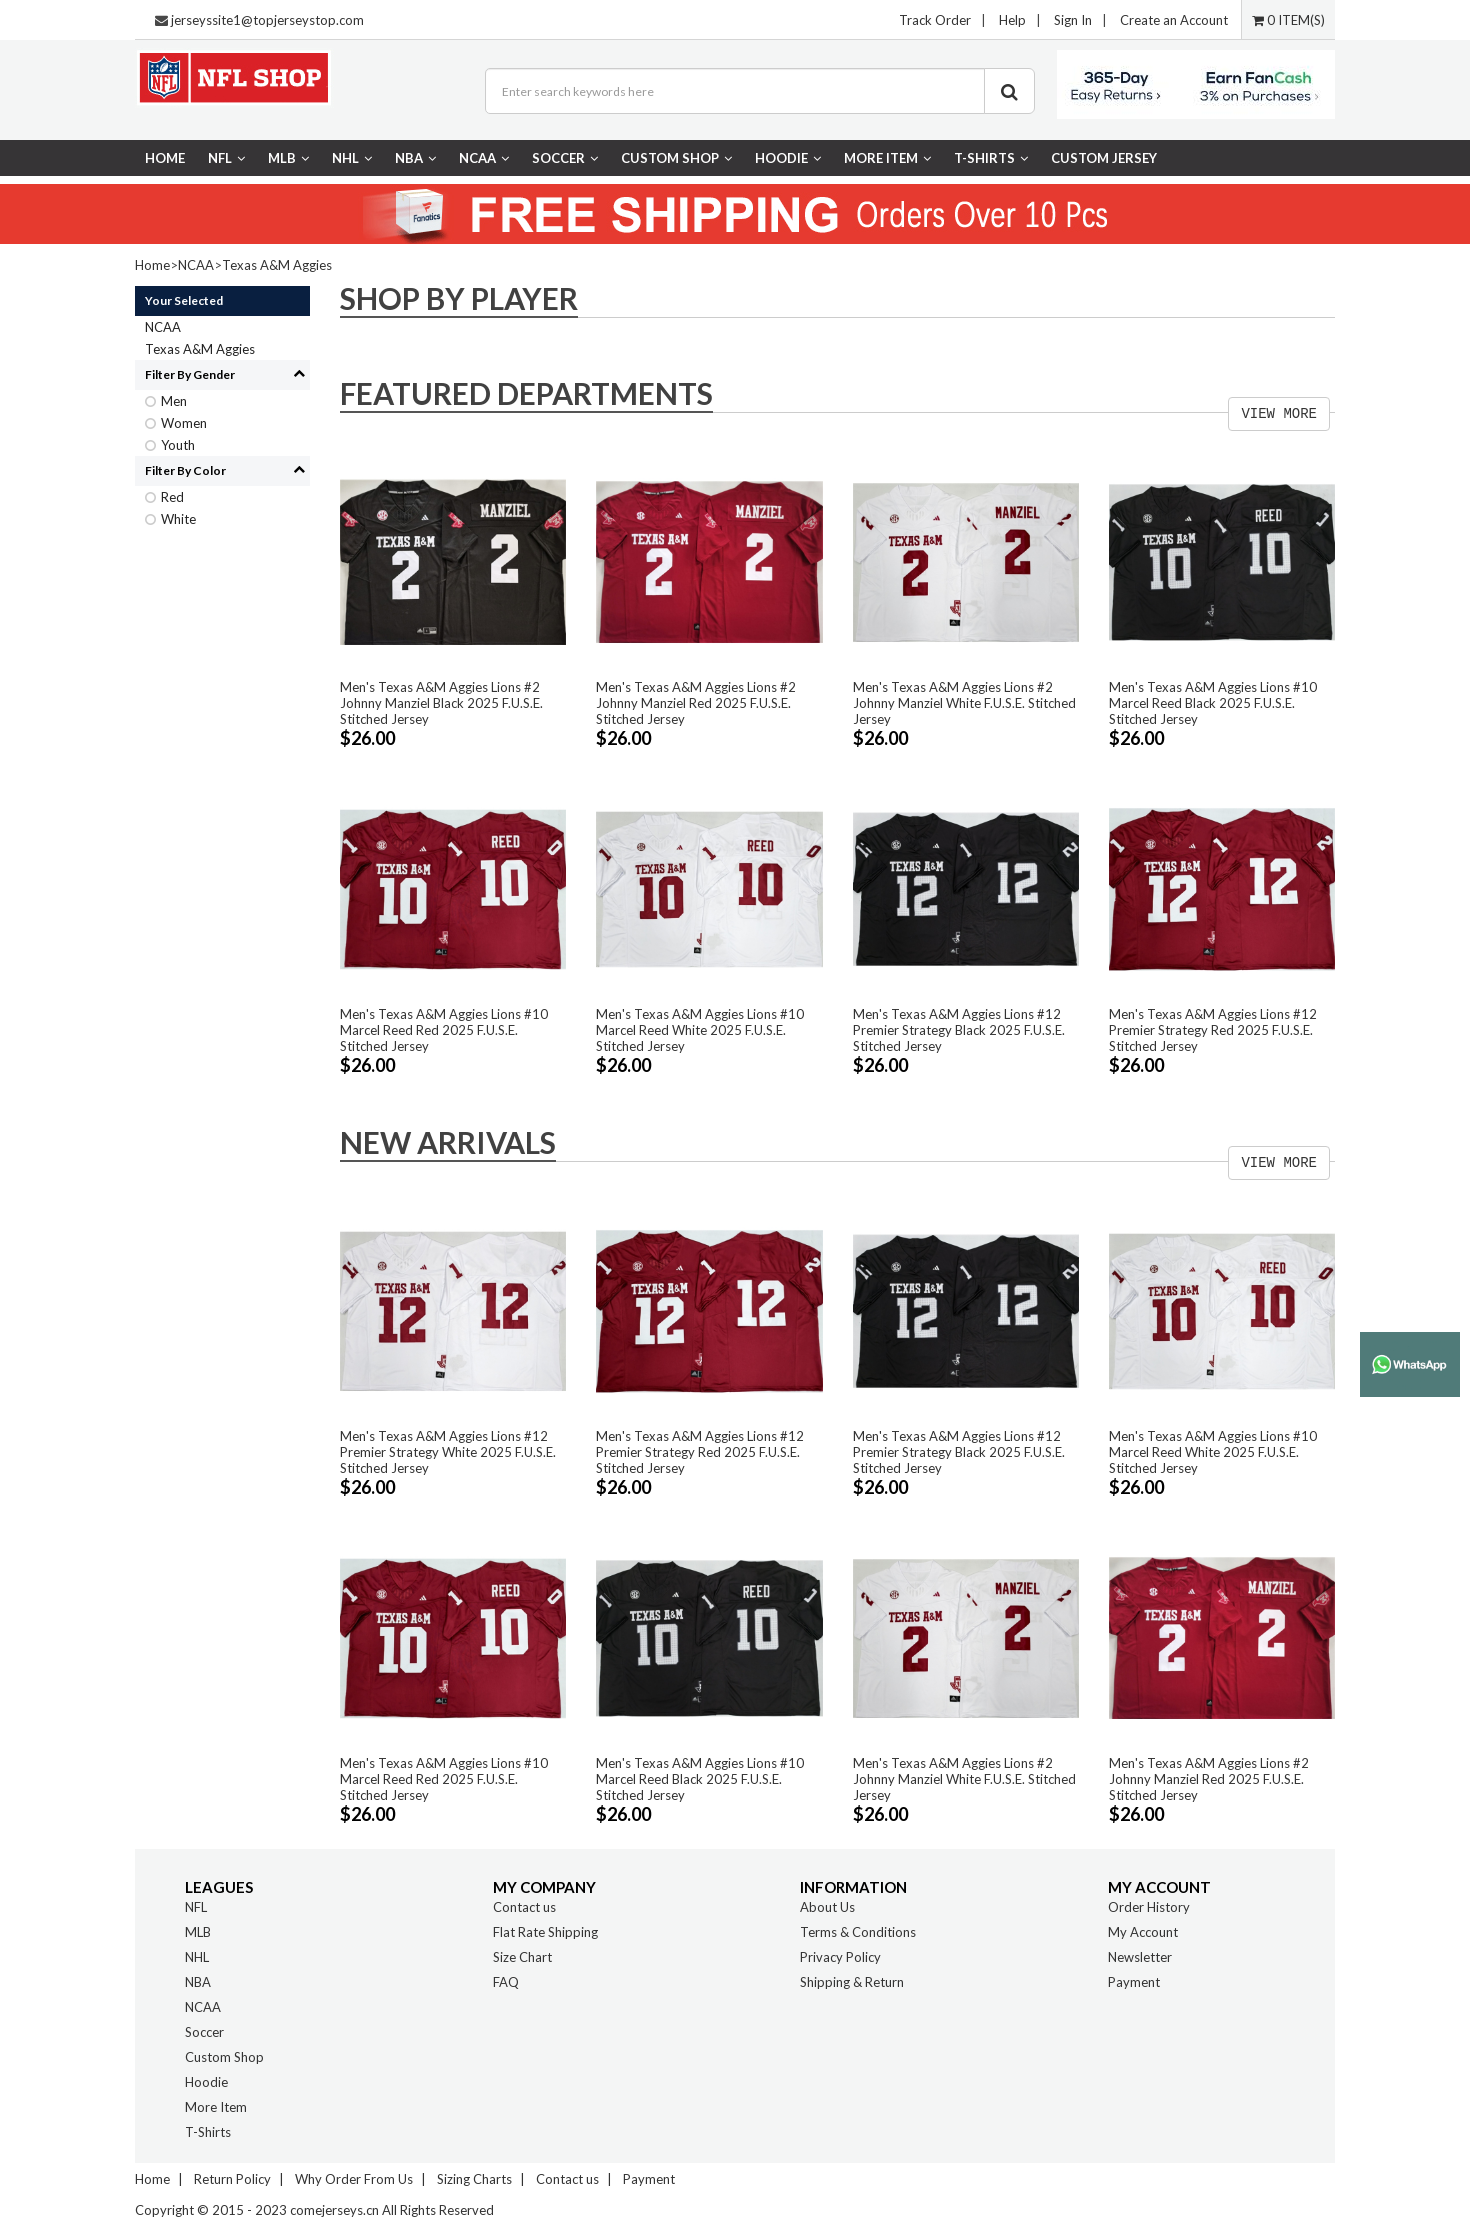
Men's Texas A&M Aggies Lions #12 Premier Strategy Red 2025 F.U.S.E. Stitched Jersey (1213, 1030)
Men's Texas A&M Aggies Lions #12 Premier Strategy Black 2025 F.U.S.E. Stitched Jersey (959, 1030)
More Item (887, 158)
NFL (226, 158)
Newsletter (1140, 1957)
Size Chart (522, 1957)
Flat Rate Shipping (545, 1932)
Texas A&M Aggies (277, 265)
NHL (352, 158)
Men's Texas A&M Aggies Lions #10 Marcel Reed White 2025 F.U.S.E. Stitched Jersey (700, 1030)
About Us (827, 1907)
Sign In (1073, 20)
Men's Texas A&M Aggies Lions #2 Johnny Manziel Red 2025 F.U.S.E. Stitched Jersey (696, 703)
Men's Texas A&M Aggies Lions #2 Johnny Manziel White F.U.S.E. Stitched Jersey (964, 703)
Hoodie (788, 158)
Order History (1149, 1907)
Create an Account (1174, 20)
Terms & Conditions (858, 1932)
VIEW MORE (1279, 414)
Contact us (524, 1907)
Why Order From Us (354, 2179)
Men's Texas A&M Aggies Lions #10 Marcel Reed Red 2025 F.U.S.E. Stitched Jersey (444, 1030)
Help (1012, 20)
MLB (288, 158)
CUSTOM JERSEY (1104, 158)
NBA (415, 158)
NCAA (484, 158)
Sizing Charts (474, 2179)
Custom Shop (676, 158)
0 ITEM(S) (1288, 20)
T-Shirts (991, 158)
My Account (1143, 1932)
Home (165, 158)
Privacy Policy (840, 1957)
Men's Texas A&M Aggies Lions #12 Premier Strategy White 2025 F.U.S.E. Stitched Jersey (448, 1452)
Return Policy (232, 2179)
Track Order (935, 20)
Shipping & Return (852, 1982)
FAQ (506, 1982)
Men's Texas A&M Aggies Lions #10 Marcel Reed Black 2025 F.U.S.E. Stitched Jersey (1213, 703)
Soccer (565, 158)
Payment (1134, 1982)
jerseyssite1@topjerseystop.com (267, 20)
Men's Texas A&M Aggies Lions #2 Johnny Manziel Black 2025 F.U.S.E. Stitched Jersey (441, 703)
